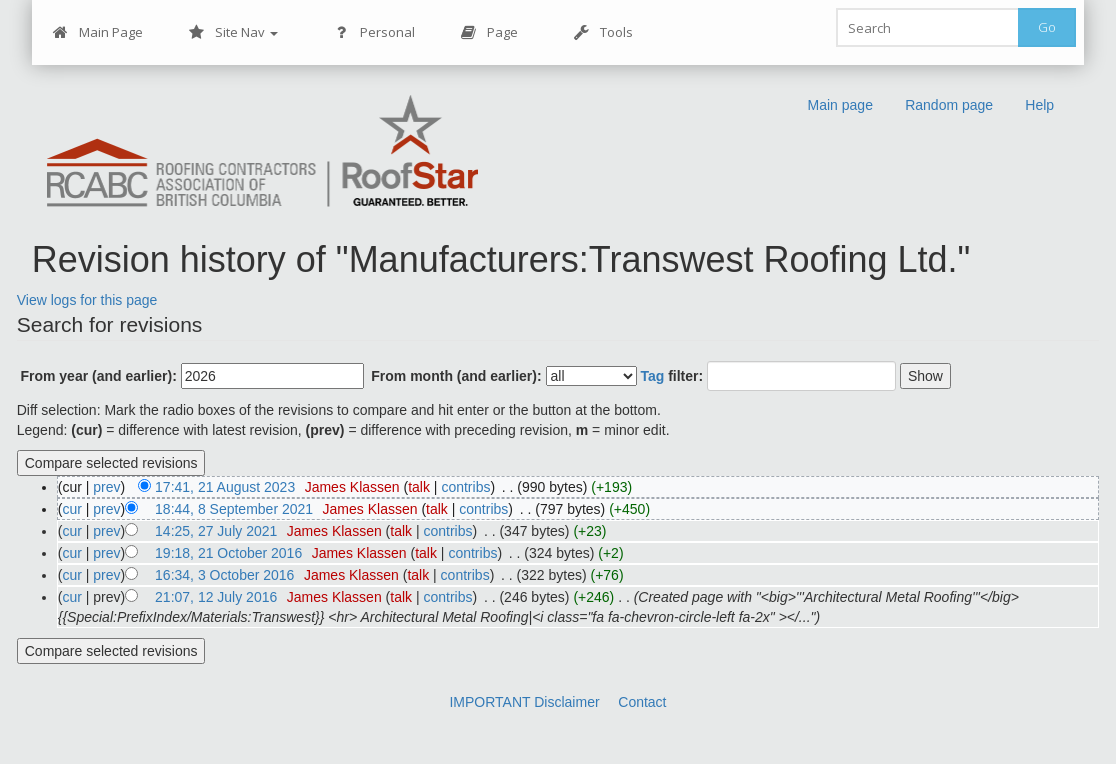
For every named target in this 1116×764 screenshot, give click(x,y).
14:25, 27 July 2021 (216, 531)
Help (1039, 105)
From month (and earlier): (456, 376)
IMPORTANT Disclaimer (524, 702)
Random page (950, 105)
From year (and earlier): (98, 376)
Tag (652, 376)
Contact (642, 702)
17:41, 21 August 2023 (225, 487)
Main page (840, 105)
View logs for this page (87, 300)
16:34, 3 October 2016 (224, 575)
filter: (671, 376)
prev (106, 487)
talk (419, 487)
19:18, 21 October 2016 (228, 553)
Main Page (98, 32)
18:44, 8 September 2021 (234, 509)
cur (71, 509)
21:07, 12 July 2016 (216, 597)
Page (489, 32)
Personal (374, 32)
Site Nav (233, 32)
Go (1047, 27)
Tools (603, 32)
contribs (465, 487)
